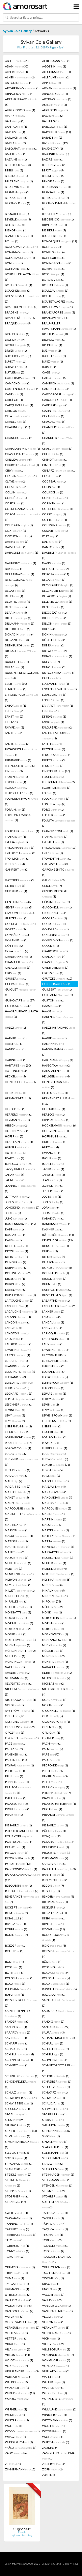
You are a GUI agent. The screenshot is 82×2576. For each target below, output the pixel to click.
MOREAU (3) (19, 1623)
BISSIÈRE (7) (54, 230)
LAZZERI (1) (17, 1355)
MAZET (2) (15, 1552)
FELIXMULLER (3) (20, 765)
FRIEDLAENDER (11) (59, 847)
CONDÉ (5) (16, 498)
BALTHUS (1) (50, 121)
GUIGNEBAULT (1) (56, 984)
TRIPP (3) (16, 2272)
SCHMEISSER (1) (55, 2059)
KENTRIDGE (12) (57, 1240)
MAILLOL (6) (17, 1492)
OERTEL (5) (52, 1716)
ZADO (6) (16, 2453)
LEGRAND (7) (53, 1371)
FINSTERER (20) (56, 771)
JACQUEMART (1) (20, 1169)
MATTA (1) (53, 1541)
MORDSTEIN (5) (59, 1618)
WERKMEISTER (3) (57, 2401)
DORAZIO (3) (17, 640)
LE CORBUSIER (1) (54, 1355)
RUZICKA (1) (53, 1994)
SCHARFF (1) (16, 2043)
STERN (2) (53, 2191)
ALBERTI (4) (16, 72)
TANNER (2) (53, 2218)
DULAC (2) (14, 667)
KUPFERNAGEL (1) (20, 1295)
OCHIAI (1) (15, 1716)
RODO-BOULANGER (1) (55, 1937)
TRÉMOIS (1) (20, 2267)
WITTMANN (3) (57, 2420)
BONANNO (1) (19, 252)
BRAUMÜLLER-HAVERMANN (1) (59, 326)
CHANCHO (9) (18, 438)
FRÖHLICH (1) (17, 858)
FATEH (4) (52, 744)
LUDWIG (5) (55, 1459)
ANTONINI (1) (18, 83)
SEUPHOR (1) (17, 2125)
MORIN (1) (53, 1623)
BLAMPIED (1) (19, 235)
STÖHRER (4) (54, 2196)
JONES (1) (18, 1202)
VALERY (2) (52, 2300)
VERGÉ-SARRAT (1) (21, 2322)
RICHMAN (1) (55, 1902)
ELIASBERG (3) (54, 694)
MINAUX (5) (53, 1590)
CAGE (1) (51, 372)
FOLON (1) (55, 798)
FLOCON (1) (16, 787)
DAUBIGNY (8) (59, 555)
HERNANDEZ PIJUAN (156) (58, 1101)
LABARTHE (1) (56, 1300)
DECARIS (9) (53, 579)
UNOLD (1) (51, 2289)
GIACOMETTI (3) (20, 913)
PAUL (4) (51, 1760)
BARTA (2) (15, 143)
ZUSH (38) (48, 2475)
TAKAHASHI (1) (18, 2218)
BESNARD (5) (17, 214)
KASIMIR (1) (52, 1229)
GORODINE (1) (55, 934)
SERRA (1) (53, 2119)
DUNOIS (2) (53, 667)
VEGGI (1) (52, 2316)
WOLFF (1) (53, 2425)
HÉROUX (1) (53, 1109)
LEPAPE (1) (54, 1393)
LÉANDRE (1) (17, 1366)
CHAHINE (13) (17, 427)
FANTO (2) (17, 744)
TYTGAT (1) (17, 2283)
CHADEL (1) (15, 421)
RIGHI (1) (53, 1918)
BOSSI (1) (53, 274)
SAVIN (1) (16, 2038)
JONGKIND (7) (22, 1207)
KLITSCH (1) (53, 1262)
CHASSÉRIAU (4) (21, 454)
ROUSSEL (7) (56, 1978)
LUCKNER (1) (21, 1461)
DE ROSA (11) (55, 574)
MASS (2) (52, 1525)
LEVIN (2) (50, 1404)
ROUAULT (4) (56, 1972)
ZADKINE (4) (50, 2447)
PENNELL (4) (17, 1781)
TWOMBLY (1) (53, 2278)
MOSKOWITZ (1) (55, 1634)
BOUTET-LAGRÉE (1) (58, 301)
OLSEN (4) (52, 1727)
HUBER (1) (54, 1142)
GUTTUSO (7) (18, 1006)
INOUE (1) (51, 1158)
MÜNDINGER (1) (20, 1661)
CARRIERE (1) (55, 405)
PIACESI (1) (53, 1798)
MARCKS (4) (55, 1503)
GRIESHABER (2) (55, 967)
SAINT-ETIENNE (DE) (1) (18, 2013)
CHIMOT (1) (54, 459)
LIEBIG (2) (51, 1426)
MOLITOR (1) (18, 1607)
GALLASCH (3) (55, 864)
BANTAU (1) (16, 126)
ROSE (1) (14, 1961)
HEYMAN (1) (17, 1120)
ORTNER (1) (53, 1738)
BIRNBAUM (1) (54, 225)
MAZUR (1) (16, 1557)
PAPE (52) (50, 1754)
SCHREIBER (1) (56, 2081)
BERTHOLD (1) (17, 203)
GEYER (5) (18, 907)
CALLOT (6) (54, 378)
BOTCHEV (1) (53, 279)
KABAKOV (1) (53, 1218)
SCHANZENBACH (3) (58, 2038)
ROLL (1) (14, 1951)
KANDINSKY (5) (56, 1224)
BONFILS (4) (53, 252)
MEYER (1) (18, 1585)
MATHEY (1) (59, 1535)
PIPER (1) (14, 1814)
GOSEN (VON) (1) (57, 940)
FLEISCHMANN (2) (58, 782)
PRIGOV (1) (16, 1852)
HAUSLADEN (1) (55, 1071)
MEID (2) (13, 1568)
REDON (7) (53, 1885)
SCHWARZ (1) (55, 2092)
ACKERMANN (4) (56, 61)
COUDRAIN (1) (19, 525)
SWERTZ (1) (16, 2212)
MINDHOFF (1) (17, 1596)
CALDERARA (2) (20, 378)
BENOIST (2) (53, 181)
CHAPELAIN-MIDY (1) (22, 448)
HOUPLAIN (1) (19, 1142)
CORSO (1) (54, 514)
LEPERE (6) (20, 1399)
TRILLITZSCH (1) (56, 2267)
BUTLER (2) (14, 372)
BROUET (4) (17, 345)
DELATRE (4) (17, 601)
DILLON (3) (56, 623)
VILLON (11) (17, 2355)
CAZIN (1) (56, 410)
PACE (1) (15, 1743)
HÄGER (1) (54, 1038)
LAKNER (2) (53, 1311)
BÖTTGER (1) (55, 285)
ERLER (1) (15, 711)
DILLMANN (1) (19, 623)
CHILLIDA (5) (18, 459)
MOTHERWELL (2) (20, 1639)
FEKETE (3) (53, 760)
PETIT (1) (52, 1781)
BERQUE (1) (15, 197)
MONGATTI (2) (18, 1612)
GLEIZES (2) (16, 918)
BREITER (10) (55, 334)
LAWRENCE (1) (18, 1349)
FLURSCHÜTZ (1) (19, 793)
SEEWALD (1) (55, 2109)
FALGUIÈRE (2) (57, 727)
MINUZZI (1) (55, 1596)
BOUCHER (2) (17, 290)
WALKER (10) (16, 2382)
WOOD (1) (22, 2431)
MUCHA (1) (17, 1645)
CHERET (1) (52, 454)
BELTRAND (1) (19, 181)
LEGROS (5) (55, 1377)
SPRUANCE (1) (18, 2163)
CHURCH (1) (22, 465)
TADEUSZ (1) (55, 2212)
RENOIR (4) (58, 1896)
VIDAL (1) (15, 2344)
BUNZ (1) (52, 361)
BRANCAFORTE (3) (58, 312)
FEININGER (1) (18, 760)
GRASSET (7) (55, 962)
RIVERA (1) (15, 1924)
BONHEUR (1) (53, 257)
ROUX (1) (15, 1983)
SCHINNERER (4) (19, 2059)
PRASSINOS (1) (55, 1847)
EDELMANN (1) (55, 683)
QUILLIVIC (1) (54, 1863)
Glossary (67, 2563)
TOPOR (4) (53, 2251)
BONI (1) (14, 263)
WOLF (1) (13, 2425)
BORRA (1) (53, 268)
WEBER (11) (20, 2393)
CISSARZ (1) (59, 470)
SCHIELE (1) (52, 2054)
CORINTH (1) (53, 503)
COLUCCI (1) (52, 492)
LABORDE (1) (16, 1306)
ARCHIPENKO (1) (22, 88)
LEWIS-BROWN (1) (57, 1415)
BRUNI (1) (52, 345)
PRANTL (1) (15, 1847)
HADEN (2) (58, 1019)
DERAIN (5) (16, 612)
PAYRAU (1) (19, 1765)
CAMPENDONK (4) (22, 388)
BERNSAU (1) (53, 192)
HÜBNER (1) (17, 1147)
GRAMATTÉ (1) (19, 962)
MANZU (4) (17, 1503)
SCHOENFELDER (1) (20, 2084)
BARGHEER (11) (56, 132)
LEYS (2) (15, 1421)
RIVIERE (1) (53, 1924)
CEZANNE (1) (53, 416)
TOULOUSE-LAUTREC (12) (56, 2259)
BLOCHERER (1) (54, 235)
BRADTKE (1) (17, 312)
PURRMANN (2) (55, 1858)
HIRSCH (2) (16, 1125)
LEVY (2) (15, 1415)
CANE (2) (14, 394)
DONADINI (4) (19, 634)
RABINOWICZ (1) (21, 1869)
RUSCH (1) (14, 1994)
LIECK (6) (17, 1431)
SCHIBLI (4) (19, 2054)
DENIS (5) (16, 607)
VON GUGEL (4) (56, 2360)
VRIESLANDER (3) (22, 2371)
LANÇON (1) (17, 1322)
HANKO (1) (15, 1049)
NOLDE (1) (14, 1705)
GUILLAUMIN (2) (57, 995)
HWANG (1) (51, 1152)
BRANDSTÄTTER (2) (20, 318)
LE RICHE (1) (16, 1360)
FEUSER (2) (52, 765)
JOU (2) (13, 1213)
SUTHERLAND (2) (56, 2204)
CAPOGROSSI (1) (59, 394)
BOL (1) (52, 246)
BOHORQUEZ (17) (59, 241)
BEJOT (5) (53, 170)
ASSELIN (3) (54, 104)
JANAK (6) (14, 1174)
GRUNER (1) (16, 978)
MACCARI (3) (16, 1475)
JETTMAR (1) (17, 1196)
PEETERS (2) (53, 1771)
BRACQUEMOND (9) (21, 307)
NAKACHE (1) (55, 1667)
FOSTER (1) (54, 815)
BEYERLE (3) (18, 219)
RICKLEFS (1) (53, 1907)
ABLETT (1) (17, 61)
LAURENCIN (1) (55, 1338)
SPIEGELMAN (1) (55, 2158)
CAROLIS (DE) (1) (57, 399)
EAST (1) (51, 678)
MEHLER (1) (54, 1563)
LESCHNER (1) (18, 1404)
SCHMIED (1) (21, 2076)
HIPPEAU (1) (55, 1120)
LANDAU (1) (53, 1322)
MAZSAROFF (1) (56, 1552)
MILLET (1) (20, 1590)
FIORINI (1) (16, 776)
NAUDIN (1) (17, 1672)
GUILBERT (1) (57, 989)
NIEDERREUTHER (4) (58, 1691)
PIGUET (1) (17, 1809)
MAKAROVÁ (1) (54, 1492)
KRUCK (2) (54, 1278)
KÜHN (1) (51, 1284)
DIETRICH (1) (54, 618)
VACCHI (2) (53, 2294)
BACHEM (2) (52, 115)
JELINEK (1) (52, 1185)
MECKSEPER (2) (57, 1557)
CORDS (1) (14, 503)
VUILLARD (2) (56, 2371)
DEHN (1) (14, 596)
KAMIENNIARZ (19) (20, 1224)
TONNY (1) (17, 2251)
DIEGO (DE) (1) (54, 612)
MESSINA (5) (56, 1579)
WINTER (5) (17, 2420)
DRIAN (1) (57, 656)
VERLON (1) (53, 2322)
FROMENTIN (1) (57, 858)
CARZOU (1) (16, 410)
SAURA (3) (53, 2032)
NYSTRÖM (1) (19, 1710)
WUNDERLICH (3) (19, 2442)
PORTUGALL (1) (19, 1841)
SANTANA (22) (55, 2027)
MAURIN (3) (17, 1546)
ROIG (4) (54, 1945)
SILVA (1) (17, 2136)
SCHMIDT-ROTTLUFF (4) (58, 2068)
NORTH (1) (53, 1705)
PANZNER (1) (16, 1754)
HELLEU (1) (55, 1092)
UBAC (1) (51, 2283)
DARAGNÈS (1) (21, 552)
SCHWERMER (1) (21, 2098)
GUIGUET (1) (20, 992)
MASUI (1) (19, 1535)
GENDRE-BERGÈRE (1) (54, 893)
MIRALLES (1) (16, 1601)
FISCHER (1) (53, 776)
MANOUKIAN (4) (57, 1497)
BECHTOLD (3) (18, 165)
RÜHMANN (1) (18, 1989)
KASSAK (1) (15, 1235)
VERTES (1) (16, 2333)
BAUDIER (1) (15, 154)
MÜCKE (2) (54, 1645)
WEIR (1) (54, 2393)
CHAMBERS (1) (58, 429)
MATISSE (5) (16, 1541)
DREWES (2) (54, 651)
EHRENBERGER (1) (21, 697)
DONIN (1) (54, 634)
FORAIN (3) (15, 809)
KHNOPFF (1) (55, 1245)
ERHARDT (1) (57, 705)
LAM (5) (51, 1317)
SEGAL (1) (16, 2114)
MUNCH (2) (53, 1656)
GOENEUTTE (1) (20, 923)
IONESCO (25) (18, 1163)
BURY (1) (49, 367)
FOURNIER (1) (22, 831)
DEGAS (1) (15, 590)
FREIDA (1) (16, 842)
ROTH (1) (14, 1972)
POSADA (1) (59, 1841)
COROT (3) (22, 516)
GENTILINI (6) (18, 902)
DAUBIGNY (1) (20, 563)
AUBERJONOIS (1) (20, 110)
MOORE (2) (16, 1618)
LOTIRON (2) (54, 1437)
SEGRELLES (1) (54, 2114)
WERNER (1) (16, 2409)
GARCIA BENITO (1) (58, 872)
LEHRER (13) (17, 1388)
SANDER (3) (17, 2021)
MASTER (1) (55, 1530)
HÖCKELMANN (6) (59, 1125)
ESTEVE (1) (54, 716)
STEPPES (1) (18, 2191)
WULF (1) (53, 2436)
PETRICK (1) (55, 1787)
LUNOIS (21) (56, 1464)
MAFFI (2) (13, 1481)
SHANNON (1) (55, 2125)
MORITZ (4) (53, 1628)
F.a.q (75, 2563)
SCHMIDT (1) (16, 2065)
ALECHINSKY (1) (56, 72)
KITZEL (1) (16, 1251)
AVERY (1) (15, 115)
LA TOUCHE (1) (19, 1300)
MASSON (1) (16, 1530)
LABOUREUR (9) (59, 1306)
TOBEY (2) (52, 2240)
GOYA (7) (16, 951)
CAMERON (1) (58, 383)
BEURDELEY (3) (56, 214)
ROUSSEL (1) (19, 1978)
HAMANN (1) (53, 1043)
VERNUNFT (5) (55, 2327)
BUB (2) (51, 350)
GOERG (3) (54, 923)
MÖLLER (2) (52, 1607)
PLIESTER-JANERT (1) (21, 1831)
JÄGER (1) (53, 1169)
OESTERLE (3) (19, 1721)
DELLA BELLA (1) (57, 601)
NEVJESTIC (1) (18, 1683)
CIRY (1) (14, 470)
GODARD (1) (54, 918)
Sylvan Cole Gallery (17, 31)
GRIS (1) (13, 973)
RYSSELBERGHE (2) (21, 2002)
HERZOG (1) (53, 1114)
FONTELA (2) (53, 804)
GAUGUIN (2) (53, 880)
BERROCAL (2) (55, 197)
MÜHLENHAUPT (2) (20, 1650)
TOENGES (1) (55, 2245)
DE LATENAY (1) (19, 574)
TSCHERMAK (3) (56, 2272)
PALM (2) (52, 1749)
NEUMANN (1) (16, 1678)
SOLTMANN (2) (55, 2152)
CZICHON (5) (18, 536)
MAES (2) (51, 1475)
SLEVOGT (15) (17, 2152)
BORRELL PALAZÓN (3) (22, 276)
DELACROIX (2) (56, 596)
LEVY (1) (53, 1410)
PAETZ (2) (14, 1749)
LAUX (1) (52, 1344)
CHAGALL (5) (53, 421)
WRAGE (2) (15, 2436)
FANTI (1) (14, 733)
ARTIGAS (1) (56, 99)
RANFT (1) (53, 1874)
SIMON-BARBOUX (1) (22, 2144)
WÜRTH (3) (55, 2442)
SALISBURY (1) (58, 2013)
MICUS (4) (52, 1585)
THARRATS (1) (20, 2234)
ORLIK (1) (51, 1732)
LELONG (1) (53, 1388)
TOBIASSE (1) (17, 2245)
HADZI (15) (16, 1027)
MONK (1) (52, 1612)
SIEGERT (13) (21, 2130)
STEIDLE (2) (18, 2174)
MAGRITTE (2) (17, 1486)
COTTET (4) (54, 519)
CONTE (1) (55, 498)
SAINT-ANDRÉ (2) (58, 2002)
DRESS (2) (53, 645)
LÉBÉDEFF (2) (53, 1366)
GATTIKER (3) (19, 880)
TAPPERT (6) (17, 2229)
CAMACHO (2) (17, 383)
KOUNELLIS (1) (55, 1273)
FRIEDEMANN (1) (19, 847)
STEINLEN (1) (17, 2182)
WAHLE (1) (52, 2376)
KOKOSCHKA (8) (57, 1267)
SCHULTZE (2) (56, 2087)
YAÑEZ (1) (20, 2447)
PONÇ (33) (51, 1836)
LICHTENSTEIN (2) (56, 1421)
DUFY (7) (51, 661)
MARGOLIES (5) (56, 1508)
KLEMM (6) (53, 1256)
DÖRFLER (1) (54, 640)
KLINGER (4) (15, 1262)
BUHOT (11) (15, 361)
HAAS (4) (52, 1006)
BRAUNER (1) (17, 334)
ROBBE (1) (16, 1929)
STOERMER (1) (17, 2196)
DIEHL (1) (18, 618)
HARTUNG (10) (18, 1065)
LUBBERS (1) (54, 1448)
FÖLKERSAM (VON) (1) (21, 801)
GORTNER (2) (16, 940)
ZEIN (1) (13, 2464)
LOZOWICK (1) (18, 1448)
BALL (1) (14, 121)
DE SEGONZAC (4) (18, 582)
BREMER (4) (15, 339)
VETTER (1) (16, 2338)
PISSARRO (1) (18, 1825)
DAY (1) (14, 568)
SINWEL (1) (54, 2141)
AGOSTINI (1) (54, 66)
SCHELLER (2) (55, 2049)
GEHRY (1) (15, 885)
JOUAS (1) (53, 1213)
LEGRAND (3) (16, 1377)
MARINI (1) (53, 1514)
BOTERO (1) (18, 285)
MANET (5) (17, 1497)
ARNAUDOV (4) (19, 93)
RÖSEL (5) (51, 1961)
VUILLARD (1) (18, 2376)
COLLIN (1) (16, 492)
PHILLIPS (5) (15, 1798)
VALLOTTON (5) (18, 2305)
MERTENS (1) (58, 1574)
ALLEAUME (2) (56, 77)
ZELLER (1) (54, 2464)
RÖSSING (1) (53, 1967)
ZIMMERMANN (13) (20, 2469)
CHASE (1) (57, 448)
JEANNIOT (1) (20, 1188)
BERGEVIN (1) (17, 186)
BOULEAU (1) (55, 290)
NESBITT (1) (57, 1672)
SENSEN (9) (14, 2119)
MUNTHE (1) (55, 1661)
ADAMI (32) (16, 66)
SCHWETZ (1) (53, 2098)
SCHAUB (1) (16, 2049)
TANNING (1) (19, 2223)
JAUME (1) (15, 1180)
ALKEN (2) (20, 77)
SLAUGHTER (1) (55, 2147)
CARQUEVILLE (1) (19, 405)
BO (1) (11, 241)
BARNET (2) (52, 137)
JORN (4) (51, 1207)
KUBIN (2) (15, 1284)
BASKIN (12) (55, 143)
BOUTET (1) (53, 296)
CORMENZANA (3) (20, 508)
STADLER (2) (52, 2163)
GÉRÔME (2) (56, 902)
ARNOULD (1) (55, 93)
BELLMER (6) (53, 176)
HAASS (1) (52, 1011)
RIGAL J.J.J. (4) (14, 1918)
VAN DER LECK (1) (56, 2305)
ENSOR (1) (15, 705)
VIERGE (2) (53, 2344)
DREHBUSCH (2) (19, 645)
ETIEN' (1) (11, 722)
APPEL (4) (51, 83)
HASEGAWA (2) (56, 1065)
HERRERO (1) (18, 1114)
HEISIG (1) (15, 1092)
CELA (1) (17, 416)
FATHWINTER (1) (21, 752)
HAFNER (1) (16, 1038)
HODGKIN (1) (55, 1131)
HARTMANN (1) (57, 1060)
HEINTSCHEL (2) (21, 1082)
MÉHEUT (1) (18, 1563)
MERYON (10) (18, 1579)
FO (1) (49, 793)
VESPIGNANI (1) (56, 2333)
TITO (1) (14, 2240)
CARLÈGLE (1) (14, 399)
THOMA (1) (52, 2234)
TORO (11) (14, 2256)
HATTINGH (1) (16, 1071)
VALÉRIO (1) (18, 2300)
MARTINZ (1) (16, 1525)
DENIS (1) (53, 607)
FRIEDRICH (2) (20, 853)
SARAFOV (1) (17, 2032)
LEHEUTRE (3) (19, 1382)
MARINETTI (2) (22, 1516)
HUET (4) (50, 1147)
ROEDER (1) (15, 1945)
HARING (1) (15, 1060)
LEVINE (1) (15, 1410)
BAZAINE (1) (16, 159)
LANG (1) (13, 1328)
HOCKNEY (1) (17, 1131)
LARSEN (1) (14, 1338)
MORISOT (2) (18, 1628)
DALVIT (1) (15, 547)
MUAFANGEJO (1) (56, 1639)
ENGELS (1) (53, 700)
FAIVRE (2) (14, 727)
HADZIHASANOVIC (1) (58, 1030)
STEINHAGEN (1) (58, 2174)
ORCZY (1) (14, 1732)
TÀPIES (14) (53, 2223)
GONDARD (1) (55, 929)
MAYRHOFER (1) (58, 1546)
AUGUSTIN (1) (55, 110)
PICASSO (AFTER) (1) (59, 1803)
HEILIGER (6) (56, 1076)
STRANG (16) (15, 2202)
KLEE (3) (50, 1251)
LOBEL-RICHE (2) (20, 1437)
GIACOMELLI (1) (57, 907)
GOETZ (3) (15, 929)
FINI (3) (14, 771)
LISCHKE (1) (52, 1431)
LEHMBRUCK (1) (57, 1382)
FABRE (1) (53, 722)
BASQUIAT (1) (21, 148)
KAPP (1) (14, 1229)
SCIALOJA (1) (53, 2103)
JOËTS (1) (51, 1196)
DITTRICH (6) (17, 629)
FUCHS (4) (15, 864)
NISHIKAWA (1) (20, 1699)
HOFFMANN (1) (54, 1136)
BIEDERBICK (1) (58, 219)
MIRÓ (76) (51, 1601)
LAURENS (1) (18, 1344)
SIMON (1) (51, 2136)
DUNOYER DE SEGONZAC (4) (22, 675)
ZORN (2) (52, 2469)
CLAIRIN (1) (21, 476)
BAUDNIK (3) (55, 154)
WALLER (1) (53, 2382)
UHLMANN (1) (17, 2289)
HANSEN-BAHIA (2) (59, 1051)
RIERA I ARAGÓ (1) (54, 1913)
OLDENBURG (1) (56, 1721)
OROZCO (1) (22, 1738)
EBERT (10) (16, 683)
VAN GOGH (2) (19, 2311)
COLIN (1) (51, 487)
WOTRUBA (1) (54, 2431)
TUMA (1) (14, 2278)
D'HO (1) (50, 536)
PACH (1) (51, 1743)
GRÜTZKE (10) (57, 978)
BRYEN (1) (16, 350)
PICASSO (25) (17, 1803)
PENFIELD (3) (55, 1776)
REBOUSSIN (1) (18, 1885)
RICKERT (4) (18, 1907)
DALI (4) (52, 541)
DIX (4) (49, 629)
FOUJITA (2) (59, 823)
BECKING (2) (53, 165)
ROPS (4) (58, 1953)
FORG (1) (53, 809)
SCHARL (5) (52, 2043)
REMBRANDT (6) (22, 1899)
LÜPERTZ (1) (17, 1470)
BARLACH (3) (16, 137)
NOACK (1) (54, 1699)
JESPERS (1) (53, 1191)
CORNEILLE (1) (57, 508)
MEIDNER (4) (54, 1568)
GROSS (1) (52, 973)
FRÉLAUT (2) (53, 842)
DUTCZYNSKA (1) (58, 672)
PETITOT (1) (18, 1789)
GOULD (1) (50, 945)
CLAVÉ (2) (15, 481)
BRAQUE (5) (18, 323)
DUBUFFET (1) (17, 661)
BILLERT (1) (15, 225)
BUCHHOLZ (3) (18, 356)
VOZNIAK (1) (55, 2365)
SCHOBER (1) (55, 2076)
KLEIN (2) (16, 1256)
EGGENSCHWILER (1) (59, 689)
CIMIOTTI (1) (53, 465)
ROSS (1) (13, 1967)
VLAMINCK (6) (58, 2355)
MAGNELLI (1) (55, 1481)
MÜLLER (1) (52, 1650)
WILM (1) (15, 2415)
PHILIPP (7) (56, 1792)
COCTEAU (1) (54, 481)
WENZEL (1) (17, 2398)
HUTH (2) (15, 1152)
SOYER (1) (16, 2158)
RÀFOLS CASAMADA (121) (22, 1877)
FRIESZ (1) (52, 853)
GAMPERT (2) (16, 869)
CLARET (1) (52, 476)
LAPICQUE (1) (55, 1333)
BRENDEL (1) (53, 339)
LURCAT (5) (52, 1470)
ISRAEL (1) (53, 1163)
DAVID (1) (53, 563)
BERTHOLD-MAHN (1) (59, 205)
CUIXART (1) (55, 530)
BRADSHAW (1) (57, 307)
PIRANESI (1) (58, 1817)
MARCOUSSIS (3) (19, 1508)
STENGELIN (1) (57, 2185)
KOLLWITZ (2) (18, 1273)
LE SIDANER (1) (55, 1360)
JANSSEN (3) (53, 1174)
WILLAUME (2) (59, 2409)
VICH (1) (51, 2338)
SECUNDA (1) (17, 2109)
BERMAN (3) (17, 192)
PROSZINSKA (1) (19, 1858)
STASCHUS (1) (55, 2169)
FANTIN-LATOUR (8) (57, 735)
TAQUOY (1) (55, 2229)
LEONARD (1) (18, 1393)
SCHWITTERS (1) (19, 2103)
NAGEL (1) (15, 1667)
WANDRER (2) (17, 2387)
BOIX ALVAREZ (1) (21, 246)
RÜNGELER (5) (59, 1989)
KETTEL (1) (17, 1245)
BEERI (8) (14, 170)
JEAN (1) (52, 1180)
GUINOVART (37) (20, 1000)
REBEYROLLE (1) (55, 1880)
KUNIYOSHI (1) (57, 1289)
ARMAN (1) (59, 88)
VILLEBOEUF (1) (56, 2349)
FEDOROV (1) (57, 754)
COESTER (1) (16, 487)
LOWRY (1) (51, 1442)
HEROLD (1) (15, 1109)
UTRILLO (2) (17, 2294)
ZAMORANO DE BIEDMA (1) (58, 2455)
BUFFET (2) (54, 356)
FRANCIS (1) (15, 836)
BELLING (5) (16, 176)
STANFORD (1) (17, 2169)
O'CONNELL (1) (58, 1710)
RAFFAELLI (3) (59, 1869)
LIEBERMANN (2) (18, 1426)
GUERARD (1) (17, 984)
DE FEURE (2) (55, 568)
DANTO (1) (53, 547)
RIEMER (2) (16, 1913)
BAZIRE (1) (52, 159)
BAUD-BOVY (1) (52, 148)
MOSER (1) (15, 1634)
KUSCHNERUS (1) (57, 1295)
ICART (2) (14, 1158)
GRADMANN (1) (18, 956)
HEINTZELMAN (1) (56, 1084)
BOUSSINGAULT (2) (22, 298)
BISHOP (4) (15, 230)
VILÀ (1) (17, 2349)
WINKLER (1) (54, 2415)
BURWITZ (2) (16, 367)
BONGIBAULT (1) (20, 257)
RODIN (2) (16, 1934)
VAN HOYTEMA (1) (57, 2311)
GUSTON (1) (53, 1000)
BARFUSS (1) (15, 132)
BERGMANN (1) (56, 186)
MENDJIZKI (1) (19, 1574)
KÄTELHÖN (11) (58, 1235)
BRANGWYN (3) (55, 318)
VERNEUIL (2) (22, 2327)
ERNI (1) (50, 711)
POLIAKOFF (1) (18, 1836)
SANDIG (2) (53, 2021)
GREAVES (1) (17, 967)
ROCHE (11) (53, 1929)
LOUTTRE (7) (18, 1442)
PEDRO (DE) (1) (55, 1765)
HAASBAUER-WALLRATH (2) (21, 1014)
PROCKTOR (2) (56, 1852)
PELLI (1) (14, 1776)
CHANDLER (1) (58, 440)
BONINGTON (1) (57, 263)
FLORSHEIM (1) (56, 787)
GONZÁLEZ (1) (18, 934)
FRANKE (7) (54, 836)
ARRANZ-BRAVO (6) (21, 101)
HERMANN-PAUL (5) (18, 1098)
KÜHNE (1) (15, 1289)
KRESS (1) (15, 1278)
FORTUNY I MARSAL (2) (18, 817)
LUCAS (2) (16, 1453)
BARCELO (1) (54, 126)
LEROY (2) (53, 1399)
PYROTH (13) (18, 1863)
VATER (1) (14, 2316)
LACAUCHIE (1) (21, 1311)
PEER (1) (15, 1771)
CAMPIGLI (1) (56, 388)
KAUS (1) (13, 1240)
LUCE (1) (54, 1453)
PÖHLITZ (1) (54, 1831)
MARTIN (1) (54, 1519)
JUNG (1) (16, 1218)
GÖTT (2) (14, 945)
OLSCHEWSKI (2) (20, 1727)
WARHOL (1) (53, 2387)
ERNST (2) (14, 716)
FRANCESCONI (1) (57, 831)
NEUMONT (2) (56, 1678)
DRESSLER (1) (20, 653)
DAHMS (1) (16, 541)
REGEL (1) (51, 1891)
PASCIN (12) (16, 1760)
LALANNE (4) (18, 1317)
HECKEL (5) (15, 1076)
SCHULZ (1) (18, 2092)
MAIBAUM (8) (54, 1486)
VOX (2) (16, 2365)
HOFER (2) (14, 1136)
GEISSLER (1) (16, 891)
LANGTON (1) (17, 1333)
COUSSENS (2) (56, 525)
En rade (22, 2532)
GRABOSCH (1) (55, 951)
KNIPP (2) (16, 1267)
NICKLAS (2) (53, 1683)
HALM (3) (14, 1043)
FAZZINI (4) (53, 749)
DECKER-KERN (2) (57, 585)
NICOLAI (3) (22, 1691)
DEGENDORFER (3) (57, 590)
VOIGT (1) (19, 2360)
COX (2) (15, 530)
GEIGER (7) (52, 885)
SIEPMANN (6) (56, 2130)
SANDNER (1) (16, 2027)
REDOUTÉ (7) (21, 1891)
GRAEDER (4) (53, 956)
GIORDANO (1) (54, 913)
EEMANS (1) (15, 689)
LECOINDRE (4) (20, 1371)
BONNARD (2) (17, 268)
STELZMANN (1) (56, 2180)
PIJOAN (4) (52, 1809)
